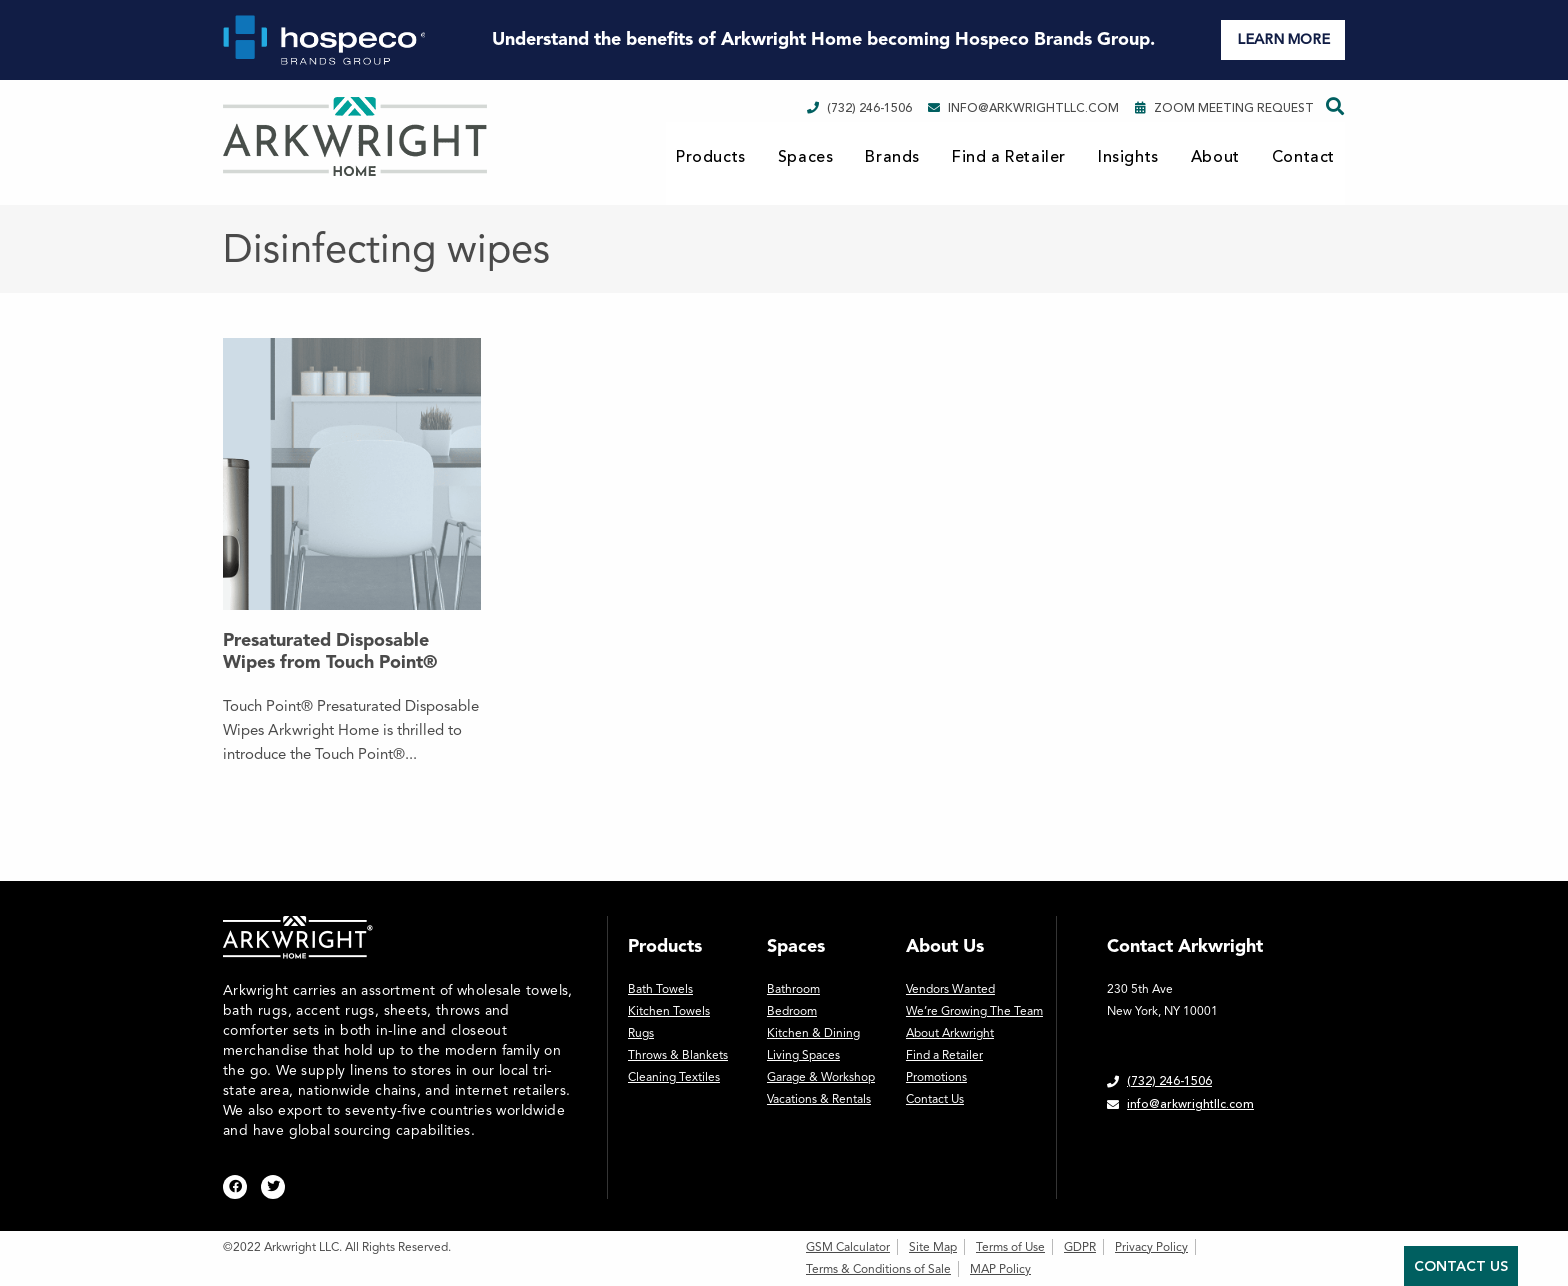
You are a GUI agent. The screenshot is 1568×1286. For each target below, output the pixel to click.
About (1215, 157)
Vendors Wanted (950, 989)
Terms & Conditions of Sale (878, 1269)
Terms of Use (1010, 1247)
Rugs (641, 1033)
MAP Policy (1000, 1269)
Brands (892, 157)
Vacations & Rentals (819, 1099)
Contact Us (935, 1099)
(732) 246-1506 (859, 108)
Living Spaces (803, 1055)
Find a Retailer (1009, 157)
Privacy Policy (1151, 1247)
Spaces (806, 157)
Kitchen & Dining (813, 1033)
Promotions (936, 1077)
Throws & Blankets (678, 1055)
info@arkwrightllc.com (1023, 108)
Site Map (933, 1247)
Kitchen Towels (669, 1011)
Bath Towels (660, 989)
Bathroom (793, 989)
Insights (1128, 157)
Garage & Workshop (821, 1077)
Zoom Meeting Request (1224, 108)
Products (711, 157)
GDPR (1080, 1247)
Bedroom (792, 1011)
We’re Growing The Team (974, 1011)
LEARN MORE (1283, 39)
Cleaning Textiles (674, 1077)
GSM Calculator (848, 1247)
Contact (1303, 157)
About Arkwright (950, 1033)
